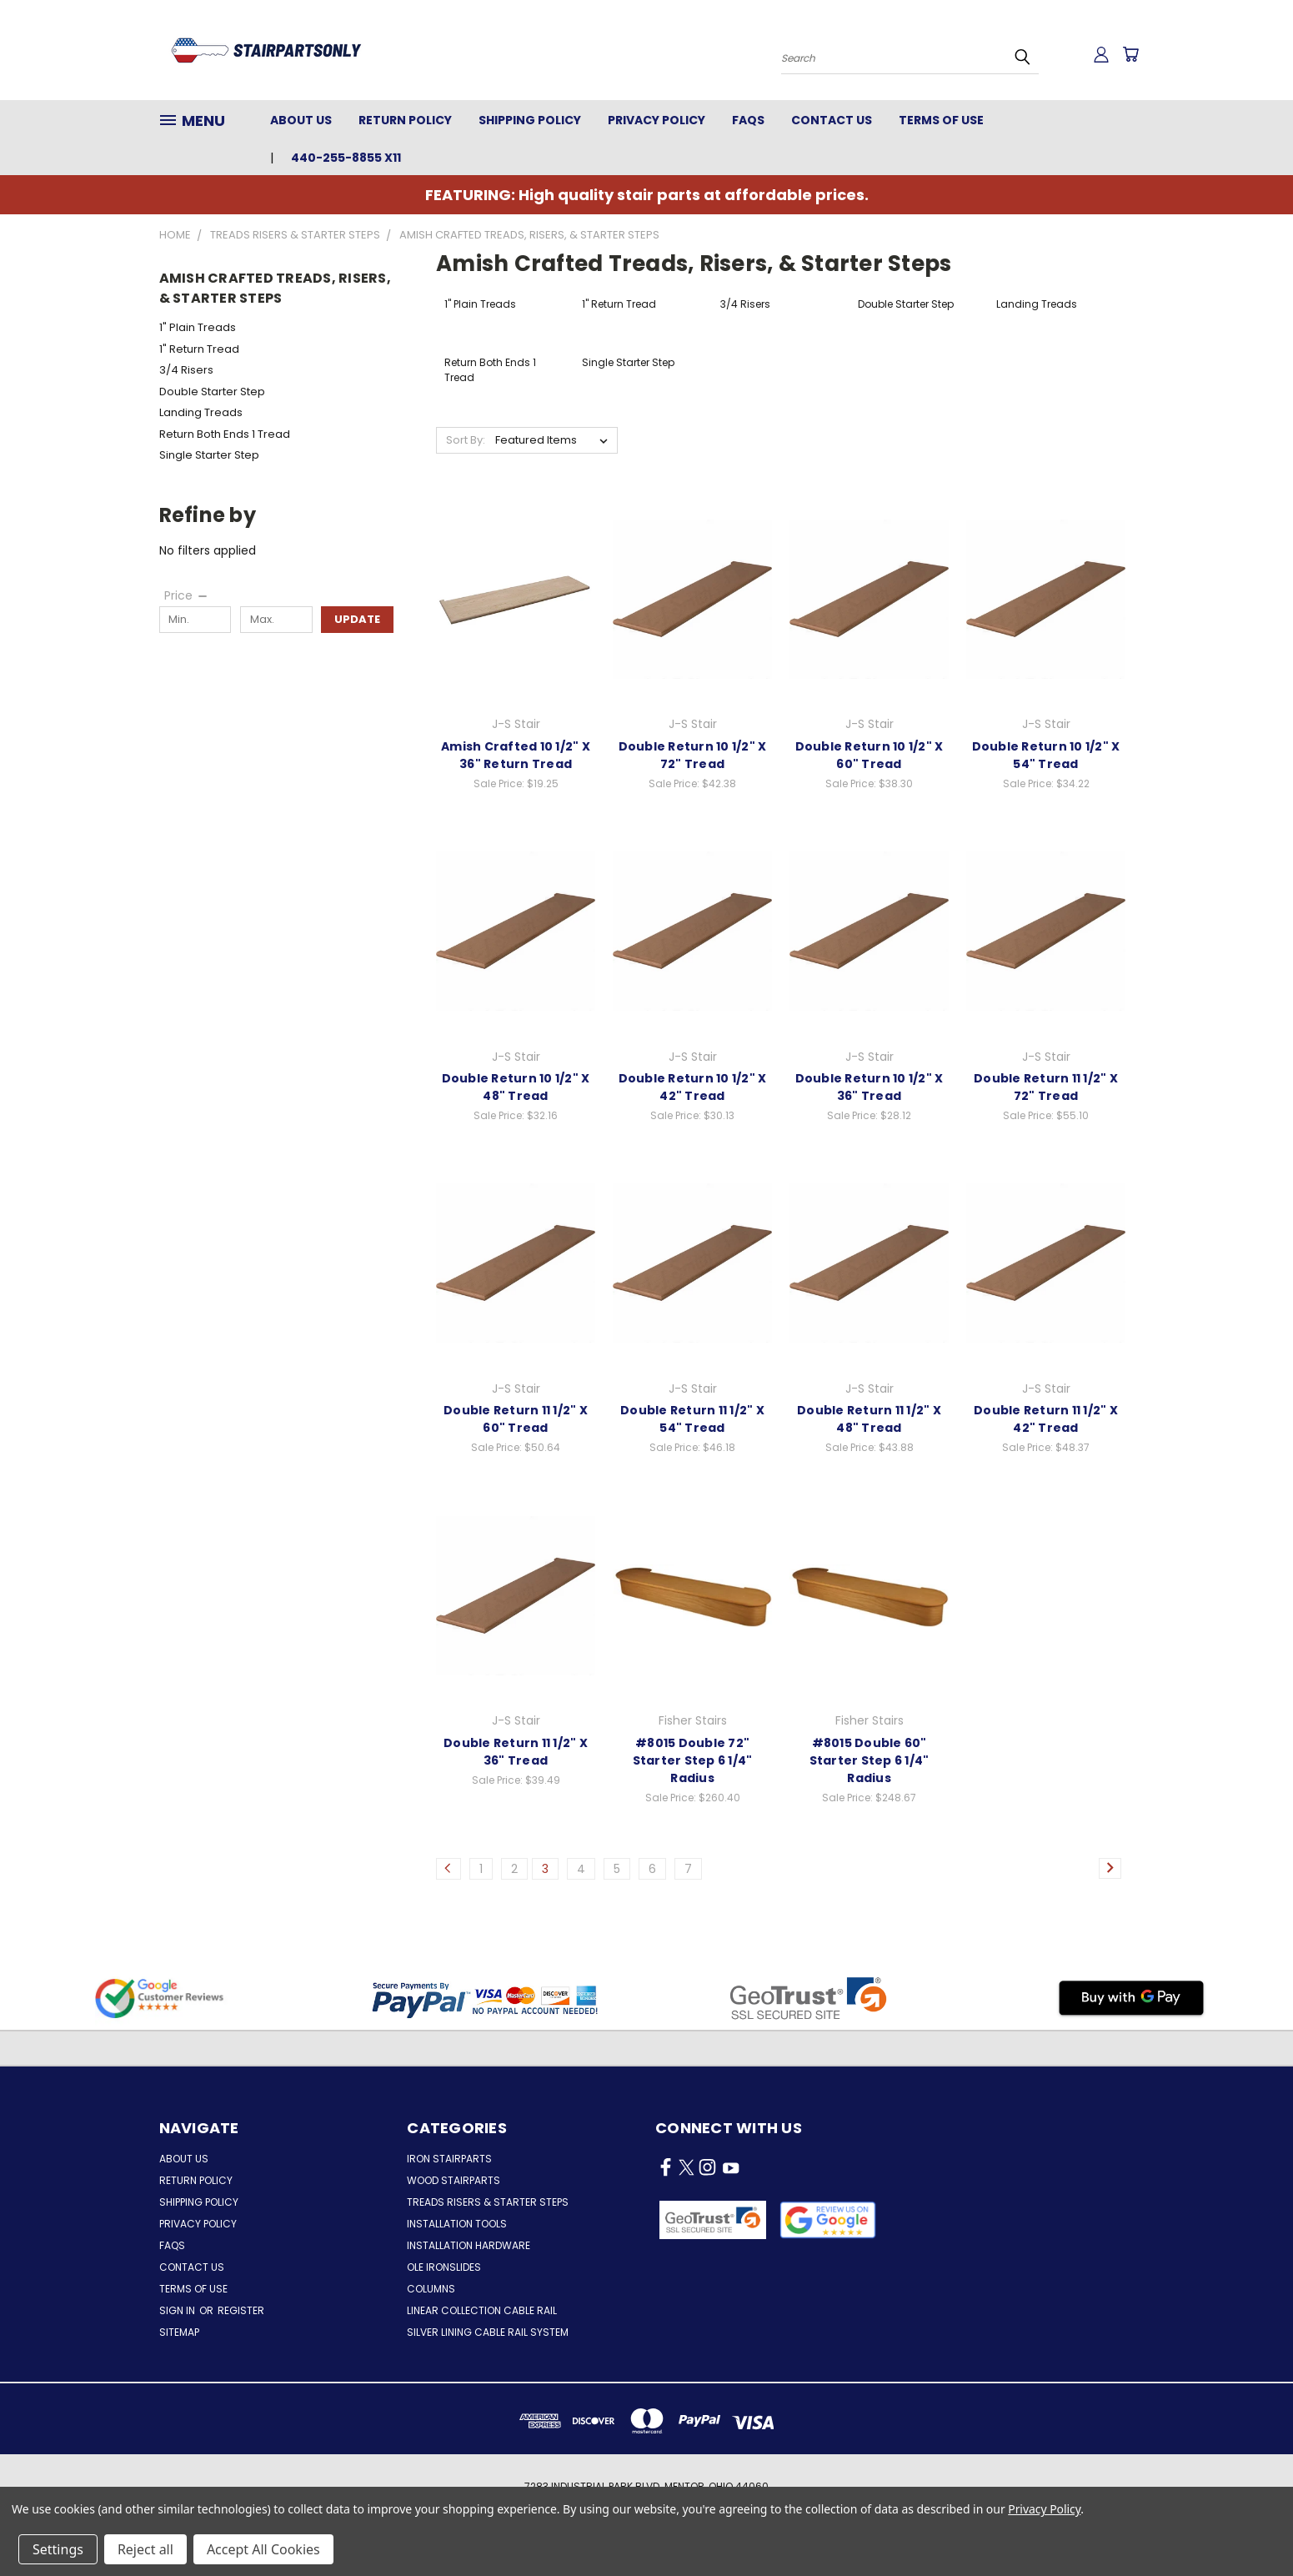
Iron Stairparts (449, 2159)
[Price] (186, 595)
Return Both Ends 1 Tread (224, 434)
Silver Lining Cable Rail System (488, 2332)
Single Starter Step (209, 455)
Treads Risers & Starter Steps (488, 2202)
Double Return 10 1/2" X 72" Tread (693, 755)
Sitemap (179, 2332)
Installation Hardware (468, 2245)
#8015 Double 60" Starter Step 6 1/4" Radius (869, 1760)
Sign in (178, 2310)
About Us (301, 120)
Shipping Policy (530, 120)
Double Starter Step (212, 391)
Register (241, 2310)
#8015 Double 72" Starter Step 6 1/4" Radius (693, 1760)
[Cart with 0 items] (1130, 54)
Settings (58, 2549)
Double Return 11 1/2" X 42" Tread (1046, 1419)
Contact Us (831, 120)
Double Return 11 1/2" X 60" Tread (516, 1419)
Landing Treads (201, 412)
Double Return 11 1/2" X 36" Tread (516, 1752)
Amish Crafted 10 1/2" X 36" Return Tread (515, 755)
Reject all (145, 2549)
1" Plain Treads (197, 327)
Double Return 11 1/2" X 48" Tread (869, 1419)
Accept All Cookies (263, 2549)
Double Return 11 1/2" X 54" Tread (692, 1419)
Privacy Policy (656, 120)
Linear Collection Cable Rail (482, 2310)
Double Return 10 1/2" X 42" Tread (693, 1087)
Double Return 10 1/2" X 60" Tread (869, 755)
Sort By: (465, 440)
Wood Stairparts (453, 2180)
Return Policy (405, 120)
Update (357, 619)
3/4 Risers (186, 370)
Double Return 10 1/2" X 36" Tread (869, 1087)
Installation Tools (457, 2224)
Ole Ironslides (444, 2267)
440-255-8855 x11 (346, 157)
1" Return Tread (199, 349)
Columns (431, 2289)
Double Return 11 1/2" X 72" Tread (1046, 1087)
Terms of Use (941, 120)
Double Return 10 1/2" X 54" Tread (1046, 755)
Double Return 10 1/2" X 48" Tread (516, 1087)
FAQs (748, 120)
